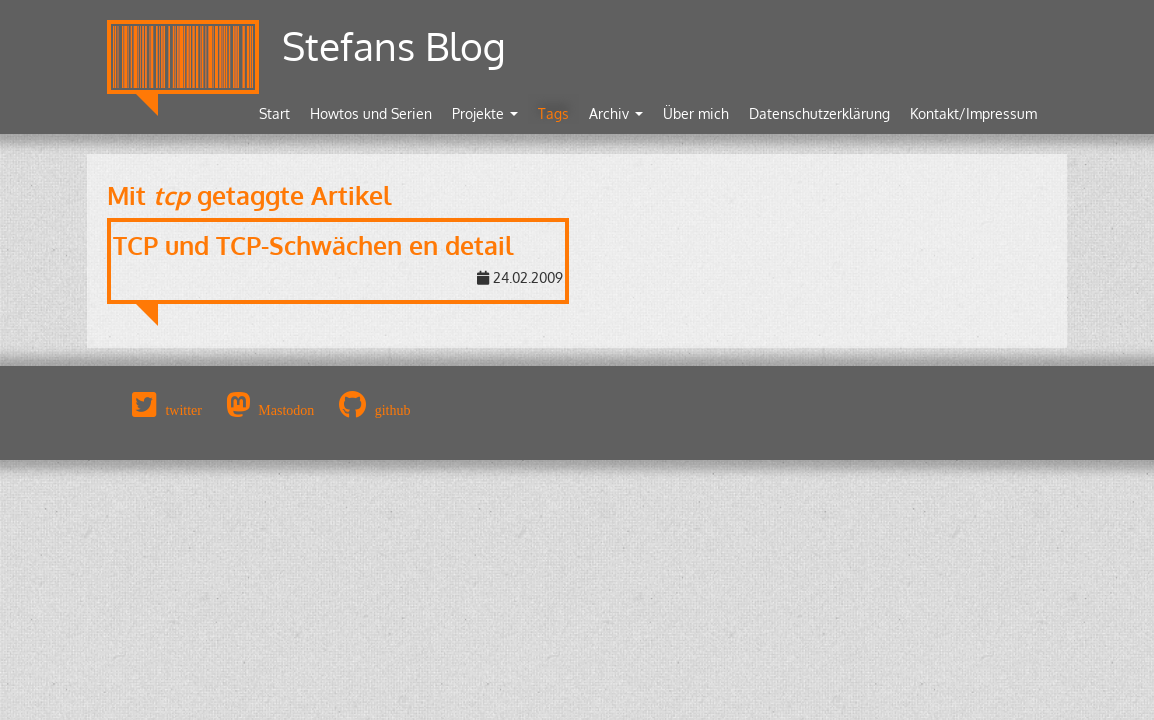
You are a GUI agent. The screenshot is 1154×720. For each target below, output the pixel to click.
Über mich (696, 113)
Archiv (616, 113)
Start (274, 113)
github (393, 410)
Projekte (485, 113)
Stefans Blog (394, 45)
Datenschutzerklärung (819, 113)
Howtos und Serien (371, 113)
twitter (183, 410)
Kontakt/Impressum (973, 113)
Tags (553, 113)
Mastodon (286, 410)
